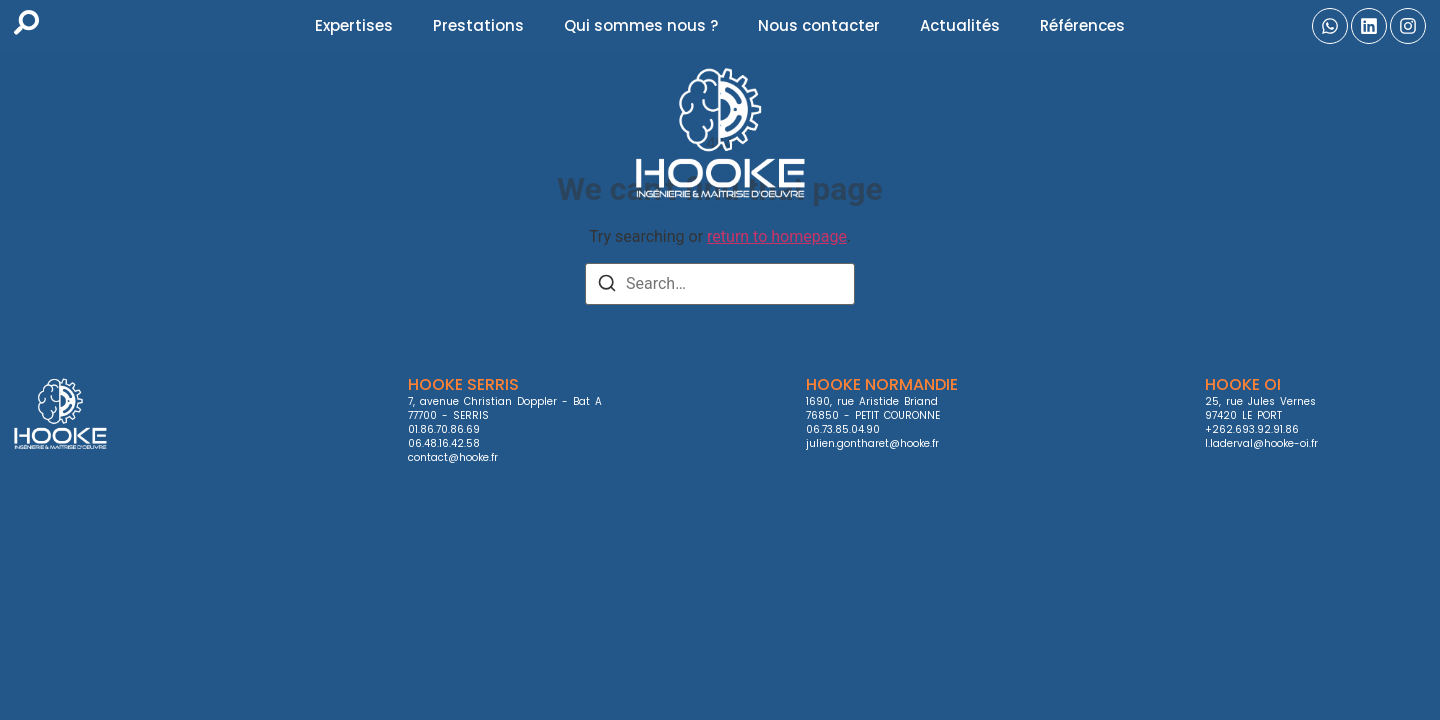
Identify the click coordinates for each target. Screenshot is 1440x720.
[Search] (607, 286)
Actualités (960, 25)
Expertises (354, 25)
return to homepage (777, 236)
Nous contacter (819, 25)
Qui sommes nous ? (641, 25)
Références (1082, 25)
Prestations (478, 25)
